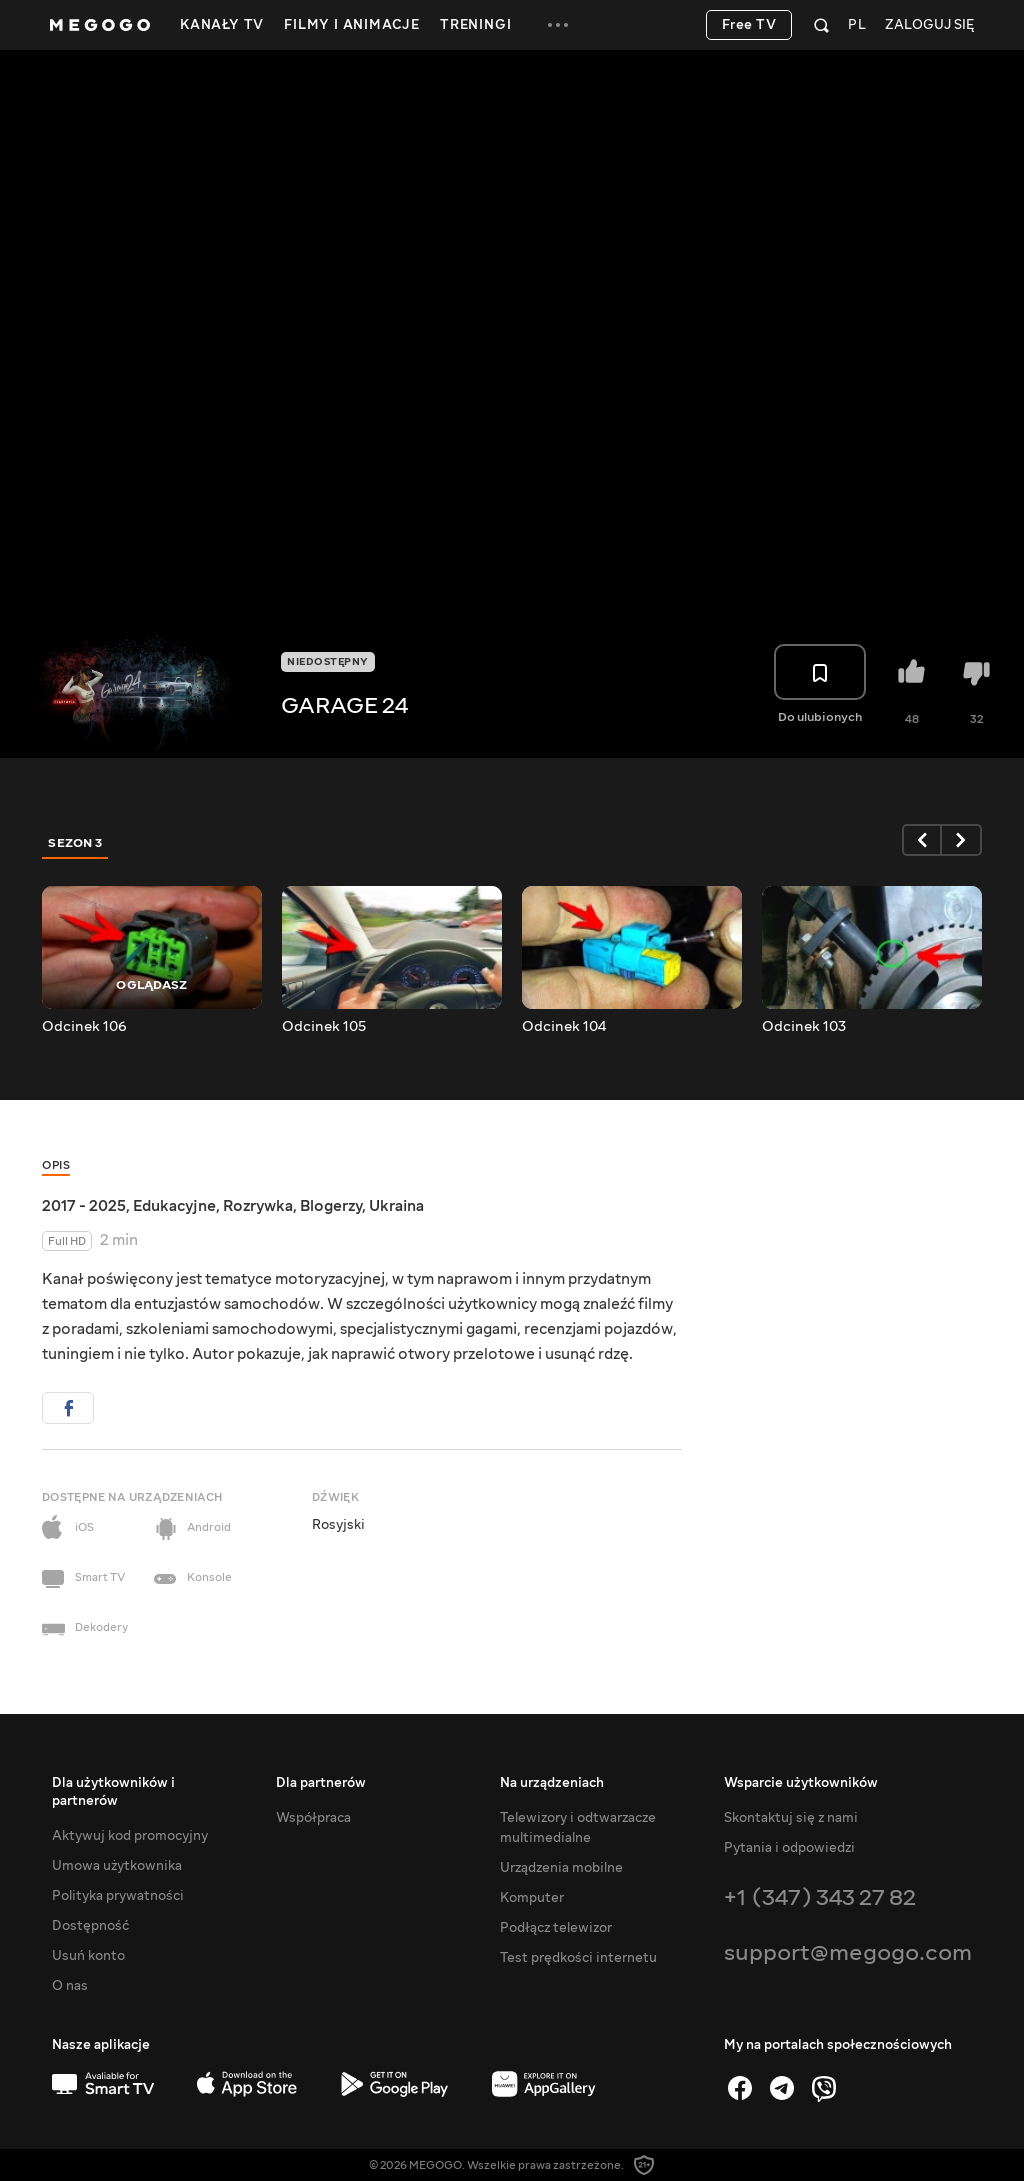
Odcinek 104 (564, 1027)
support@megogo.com (848, 1952)
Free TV (749, 25)
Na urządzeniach (552, 1783)
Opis (56, 1165)
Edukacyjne (174, 1206)
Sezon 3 (75, 843)
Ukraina (396, 1206)
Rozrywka (258, 1206)
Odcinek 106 (84, 1027)
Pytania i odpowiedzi (789, 1848)
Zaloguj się (929, 25)
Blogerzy (331, 1206)
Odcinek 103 (804, 1027)
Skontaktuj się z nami (791, 1818)
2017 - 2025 (84, 1206)
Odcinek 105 (324, 1027)
